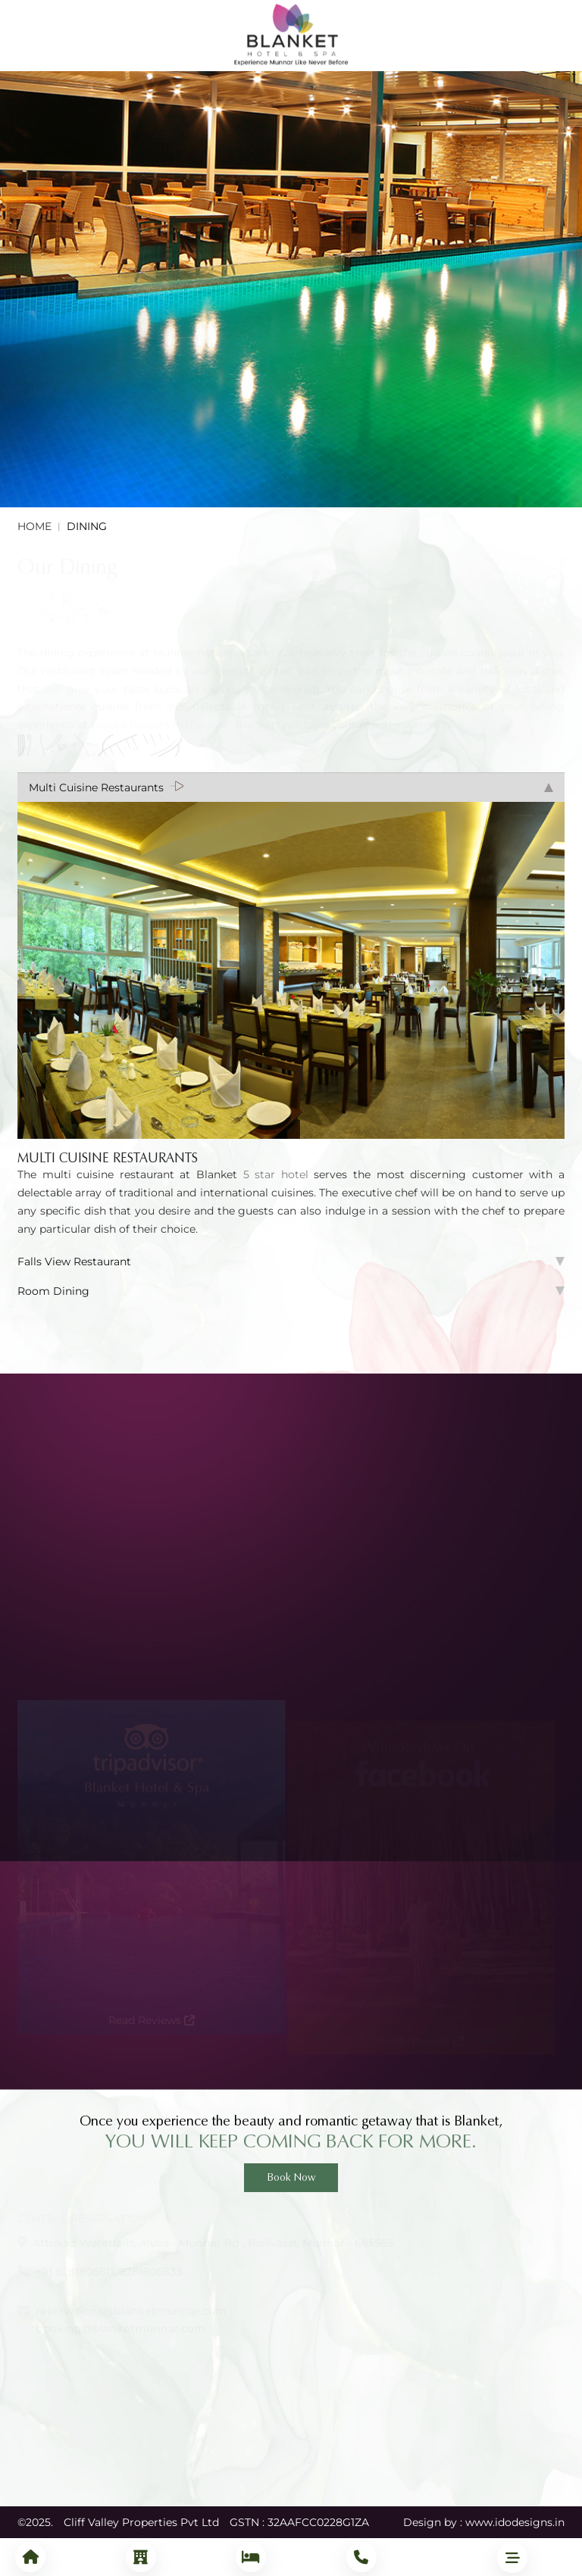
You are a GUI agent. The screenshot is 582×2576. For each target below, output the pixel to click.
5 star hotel (278, 1174)
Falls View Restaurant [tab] (291, 1261)
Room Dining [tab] (291, 1291)
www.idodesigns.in (515, 2522)
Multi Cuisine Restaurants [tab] (291, 787)
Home (34, 526)
